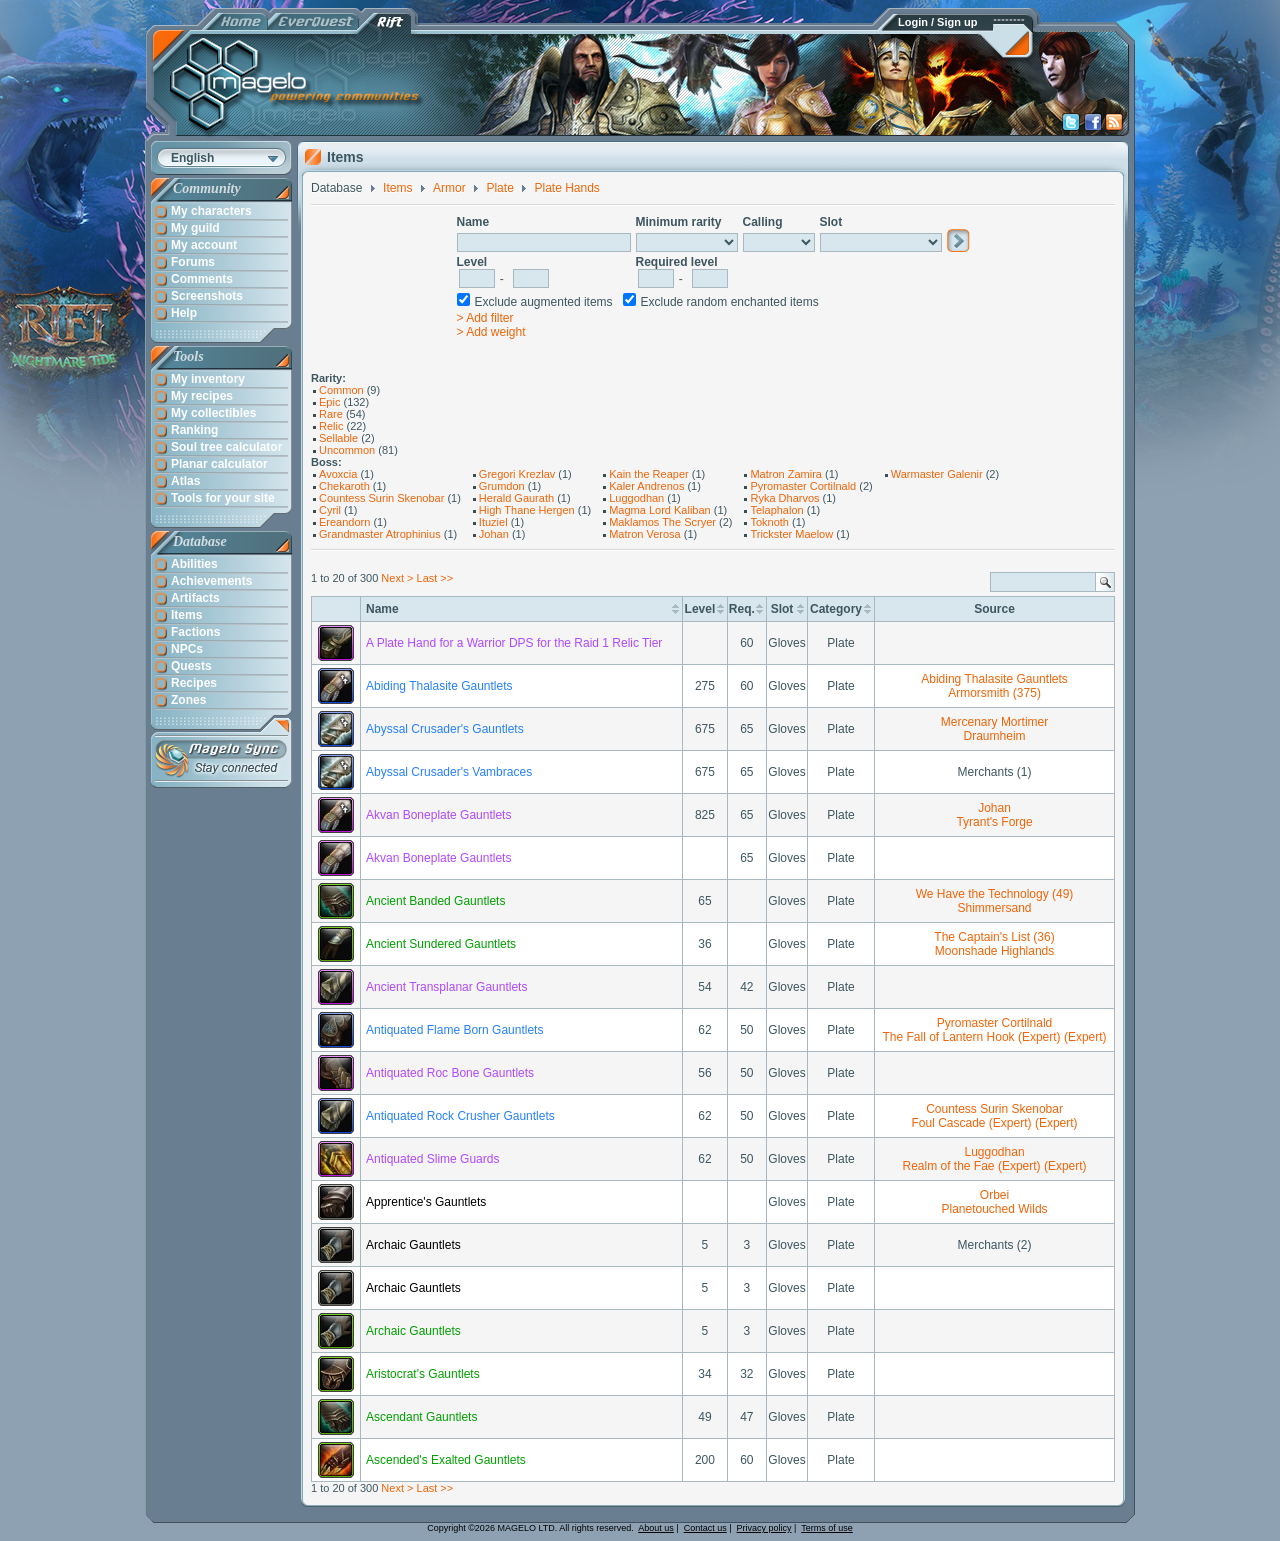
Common (341, 390)
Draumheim (995, 736)
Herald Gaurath (516, 498)
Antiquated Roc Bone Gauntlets (450, 1073)
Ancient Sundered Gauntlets (441, 944)
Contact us (705, 1528)
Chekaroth (344, 486)
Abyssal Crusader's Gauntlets (445, 729)
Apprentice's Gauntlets (426, 1202)
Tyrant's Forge (994, 822)
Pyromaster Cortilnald (803, 486)
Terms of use (827, 1528)
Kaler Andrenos (646, 486)
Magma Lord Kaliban (660, 510)
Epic (329, 402)
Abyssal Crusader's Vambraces (449, 772)
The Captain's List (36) (994, 937)
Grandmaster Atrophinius (380, 534)
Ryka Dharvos (784, 498)
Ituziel (493, 522)
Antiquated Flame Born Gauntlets (454, 1030)
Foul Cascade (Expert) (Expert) (995, 1123)
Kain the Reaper (649, 474)
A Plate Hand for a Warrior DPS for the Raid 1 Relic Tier (514, 643)
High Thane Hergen (527, 510)
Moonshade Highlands (994, 951)
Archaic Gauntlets (413, 1245)
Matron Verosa (645, 534)
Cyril (330, 510)
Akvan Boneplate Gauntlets (438, 815)
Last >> (435, 578)
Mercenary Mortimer (994, 722)
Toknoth (769, 522)
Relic (331, 426)
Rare (331, 414)
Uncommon (347, 450)
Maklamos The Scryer (662, 522)
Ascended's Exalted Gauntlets (446, 1460)
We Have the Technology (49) (995, 894)
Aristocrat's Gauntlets (423, 1374)
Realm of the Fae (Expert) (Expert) (995, 1166)
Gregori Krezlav (517, 474)
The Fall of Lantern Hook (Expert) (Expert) (994, 1037)
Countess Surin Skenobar (381, 498)
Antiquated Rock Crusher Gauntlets (460, 1116)
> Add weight (491, 332)
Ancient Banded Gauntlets (435, 901)
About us (656, 1528)
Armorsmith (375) (994, 693)
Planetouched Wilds (995, 1209)
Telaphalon (776, 510)
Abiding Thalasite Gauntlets (439, 686)
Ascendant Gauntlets (421, 1417)
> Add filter (485, 318)
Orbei (994, 1195)
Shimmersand (995, 908)
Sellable (338, 438)
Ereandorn (344, 522)
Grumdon (502, 486)
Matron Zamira (786, 474)
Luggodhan (636, 498)
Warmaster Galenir (937, 474)
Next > (397, 578)
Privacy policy (764, 1528)
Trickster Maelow (791, 534)
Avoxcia (338, 474)
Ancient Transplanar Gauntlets (446, 987)
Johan (494, 534)
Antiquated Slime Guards (432, 1159)
